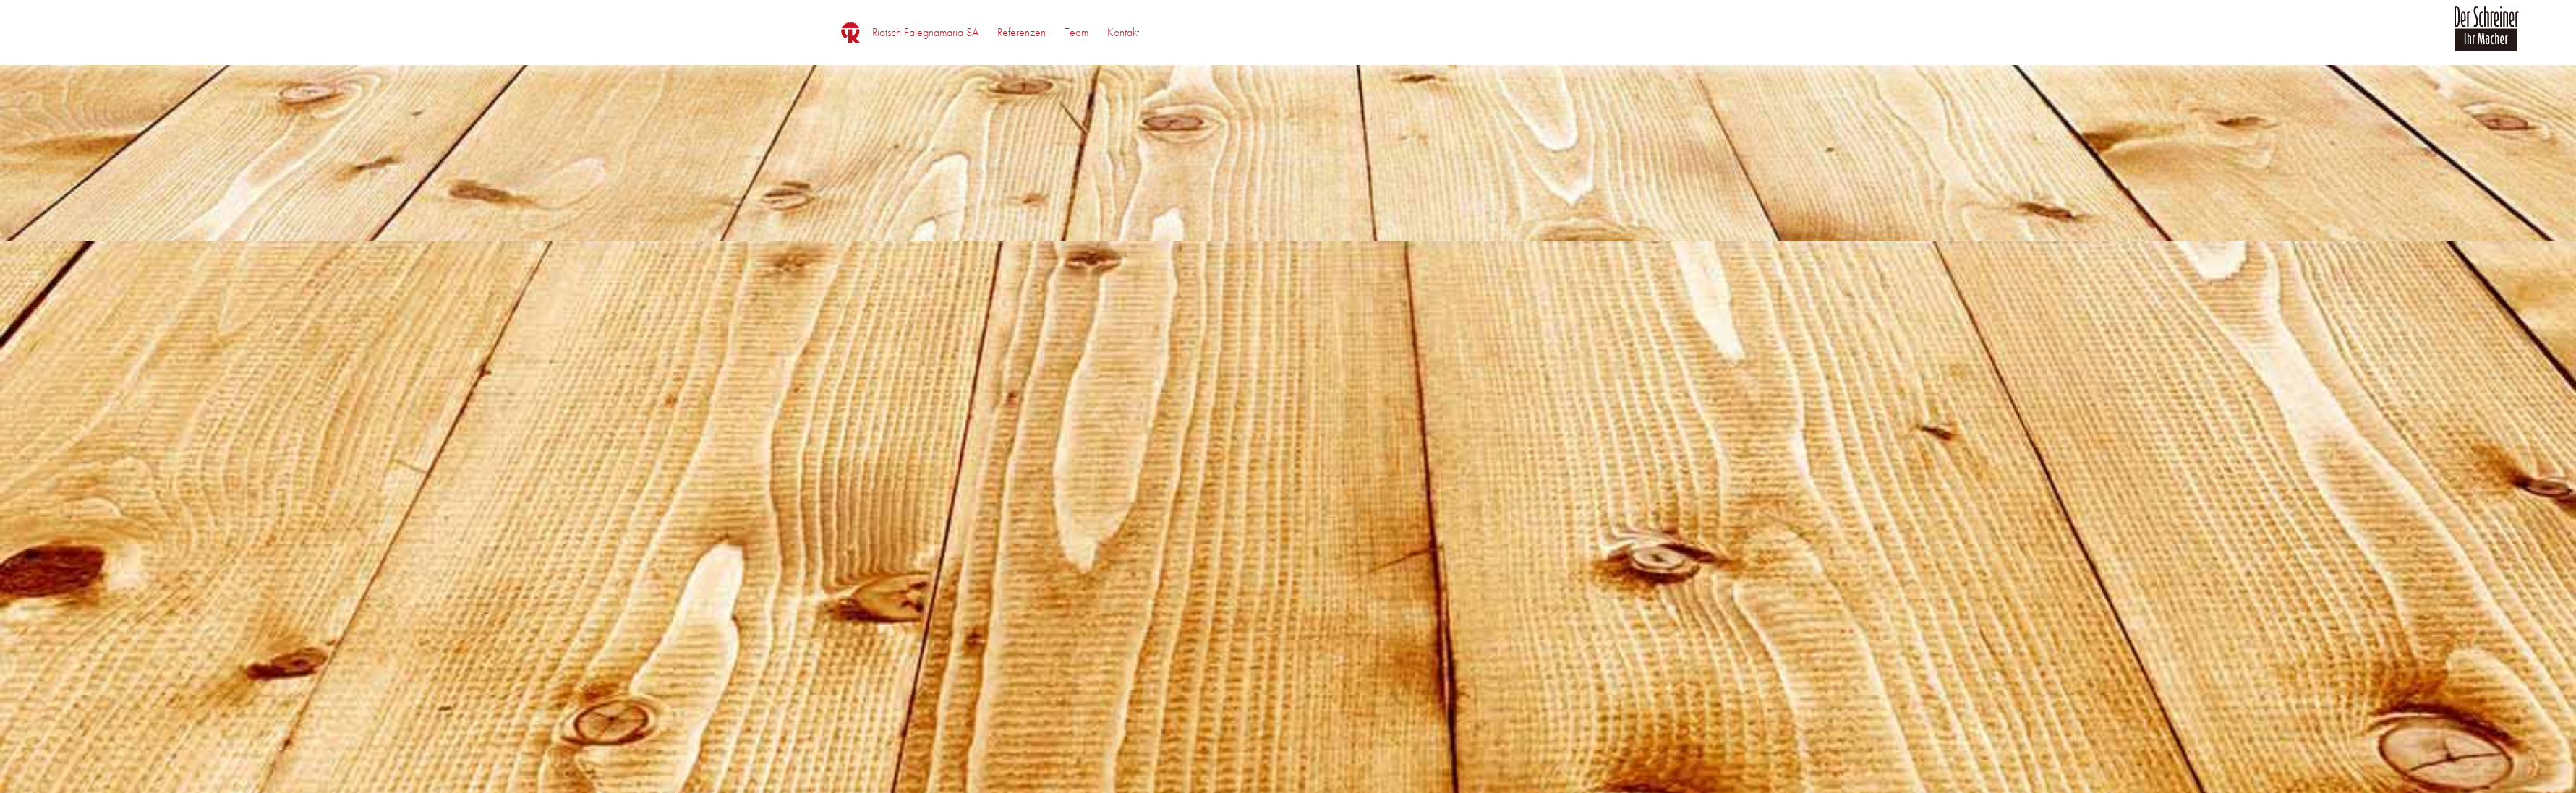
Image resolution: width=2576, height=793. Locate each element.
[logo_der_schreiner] (2486, 36)
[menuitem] (925, 32)
